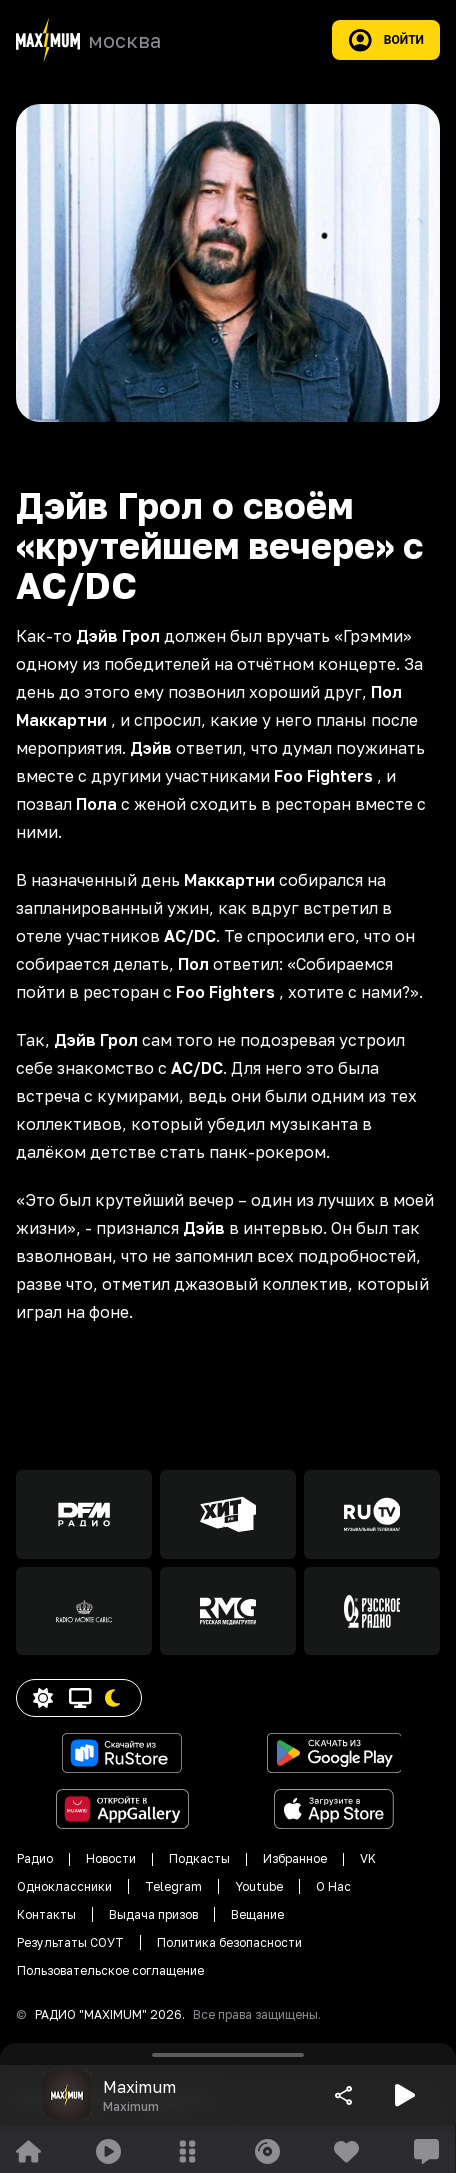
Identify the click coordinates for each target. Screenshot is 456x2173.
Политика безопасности (229, 1942)
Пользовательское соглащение (110, 1970)
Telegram (173, 1886)
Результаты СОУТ (70, 1942)
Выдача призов (153, 1914)
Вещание (257, 1914)
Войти (386, 40)
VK (368, 1858)
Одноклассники (64, 1886)
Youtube (259, 1886)
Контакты (46, 1914)
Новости (111, 1858)
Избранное (295, 1858)
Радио (35, 1858)
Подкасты (199, 1858)
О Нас (333, 1886)
